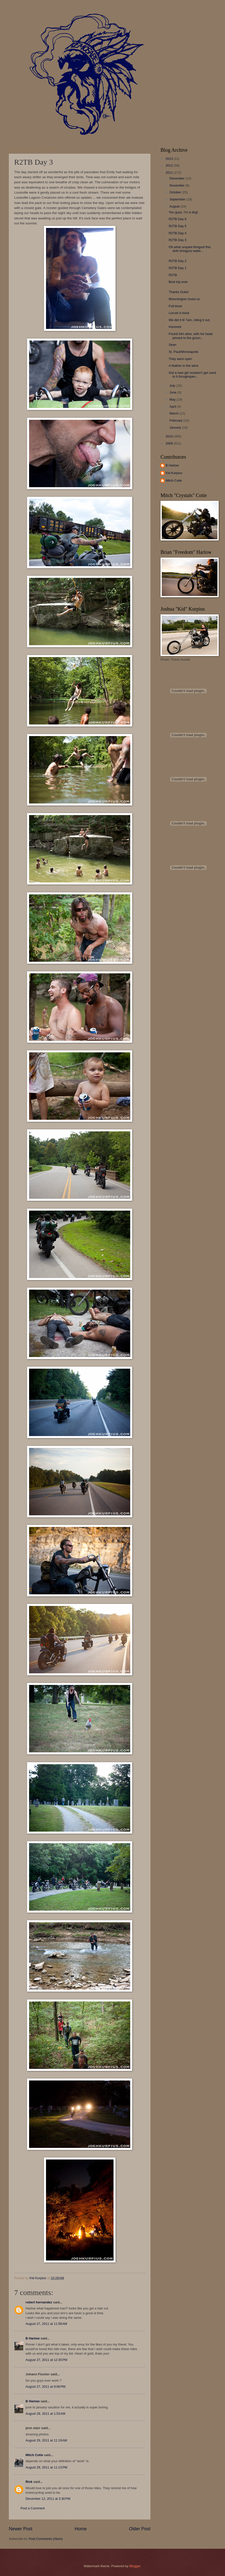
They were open (180, 359)
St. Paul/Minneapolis (183, 352)
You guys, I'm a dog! (183, 212)
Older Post (139, 2528)
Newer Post (20, 2528)
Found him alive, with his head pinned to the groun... (190, 336)
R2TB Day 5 (177, 226)
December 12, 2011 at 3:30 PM (48, 2499)
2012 (170, 165)
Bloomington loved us (184, 299)
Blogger (135, 2566)
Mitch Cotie (34, 2455)
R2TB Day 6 (177, 219)
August (175, 206)
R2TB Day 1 (177, 268)
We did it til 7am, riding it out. (189, 320)
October (175, 192)
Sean (172, 345)
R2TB (173, 275)
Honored (175, 327)
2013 (170, 159)
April (173, 406)
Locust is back (179, 313)
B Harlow (33, 2338)
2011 (170, 172)
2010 (170, 436)
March (174, 413)
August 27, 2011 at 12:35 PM (46, 2360)
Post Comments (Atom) (46, 2539)
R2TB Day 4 (177, 233)
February (176, 420)
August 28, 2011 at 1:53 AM (45, 2413)
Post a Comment (32, 2508)
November (177, 185)
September (177, 199)
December (177, 178)
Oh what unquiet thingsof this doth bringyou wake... (190, 249)
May (172, 399)
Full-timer (175, 306)
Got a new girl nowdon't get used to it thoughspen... (192, 374)
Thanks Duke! (179, 292)
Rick (29, 2482)
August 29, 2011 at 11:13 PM (46, 2467)
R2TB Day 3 (177, 240)
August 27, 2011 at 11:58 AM (46, 2324)
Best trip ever (178, 282)
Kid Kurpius (174, 473)
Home (81, 2528)
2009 (170, 443)
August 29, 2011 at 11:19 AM (46, 2440)
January (175, 427)
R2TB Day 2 (177, 261)
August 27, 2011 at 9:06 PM (45, 2386)
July (172, 385)
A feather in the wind (183, 366)
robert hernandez (39, 2302)
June (173, 392)
